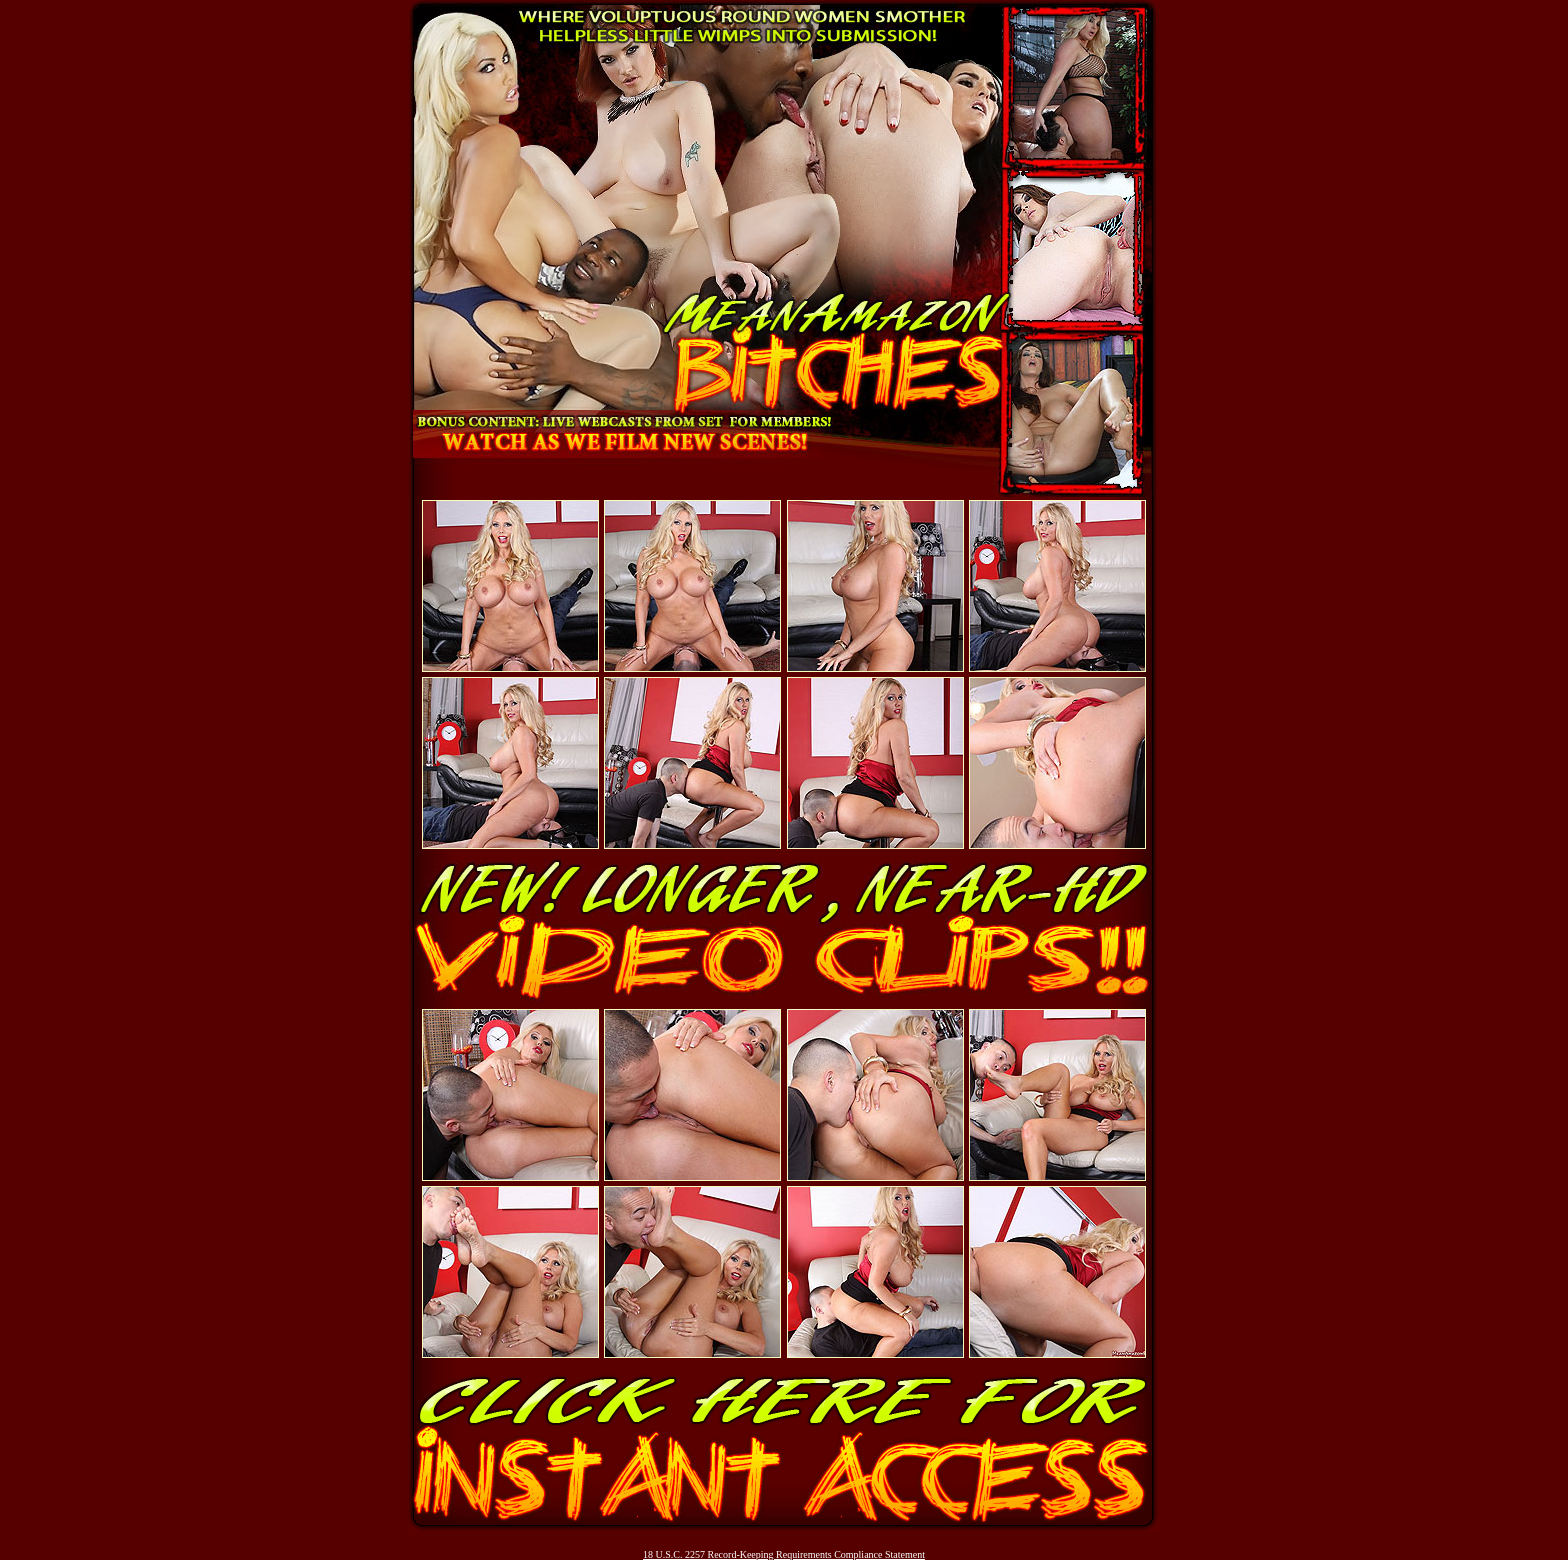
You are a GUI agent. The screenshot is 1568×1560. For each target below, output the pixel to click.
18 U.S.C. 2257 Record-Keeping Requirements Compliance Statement (784, 1554)
